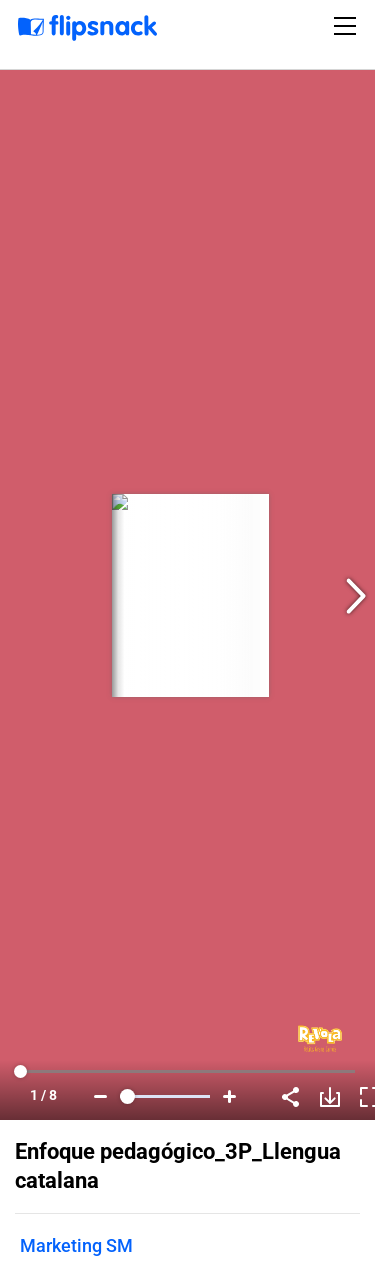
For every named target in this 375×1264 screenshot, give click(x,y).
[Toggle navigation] (348, 26)
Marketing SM (76, 1245)
